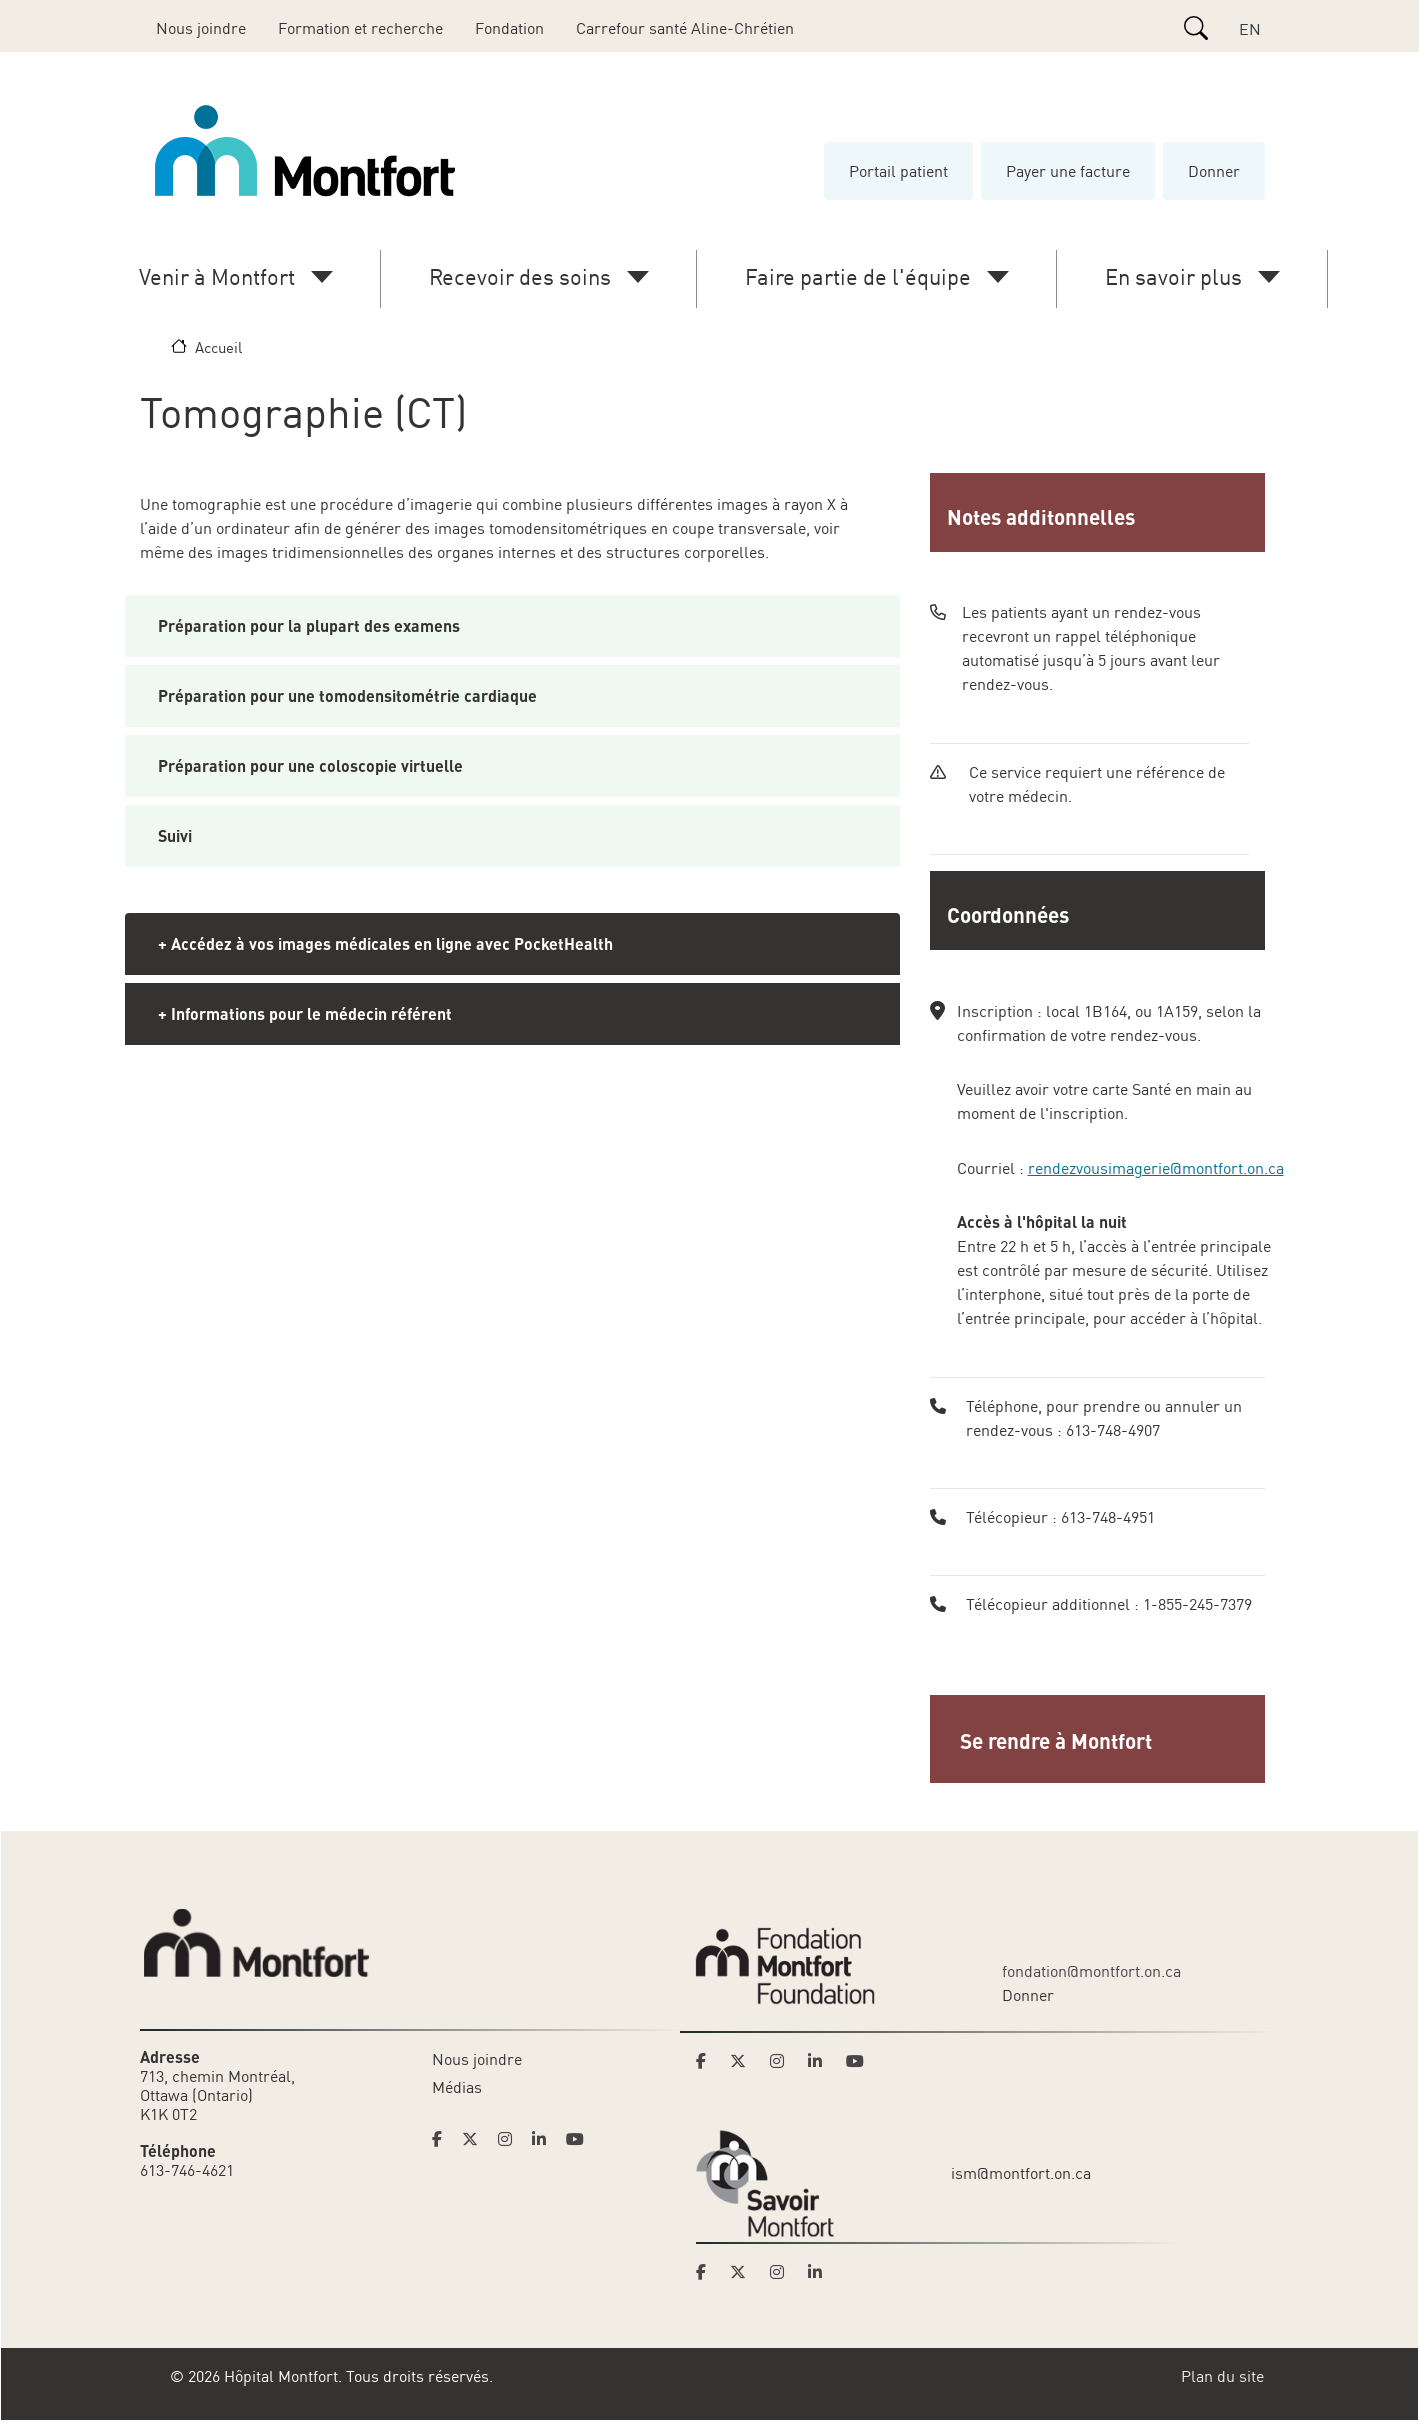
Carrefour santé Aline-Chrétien (685, 28)
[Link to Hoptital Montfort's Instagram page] (511, 2139)
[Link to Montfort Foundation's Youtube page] (857, 2061)
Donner (1214, 171)
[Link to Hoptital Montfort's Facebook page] (443, 2139)
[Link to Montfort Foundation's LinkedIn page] (821, 2061)
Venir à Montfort (217, 276)
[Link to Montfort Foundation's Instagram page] (783, 2061)
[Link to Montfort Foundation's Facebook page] (707, 2061)
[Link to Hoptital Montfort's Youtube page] (577, 2139)
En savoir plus (1173, 276)
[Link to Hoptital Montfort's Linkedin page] (545, 2139)
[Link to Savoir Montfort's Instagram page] (783, 2272)
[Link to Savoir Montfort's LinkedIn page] (821, 2272)
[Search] (1196, 28)
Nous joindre (201, 28)
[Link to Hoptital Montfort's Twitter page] (476, 2139)
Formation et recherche (360, 28)
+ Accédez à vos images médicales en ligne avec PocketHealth (385, 943)
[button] (1099, 1739)
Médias (457, 2087)
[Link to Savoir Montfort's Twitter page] (744, 2272)
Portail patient (898, 171)
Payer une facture (1068, 171)
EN (1250, 29)
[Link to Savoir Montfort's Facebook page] (707, 2272)
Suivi (175, 835)
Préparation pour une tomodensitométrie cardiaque (347, 695)
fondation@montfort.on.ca (1091, 1971)
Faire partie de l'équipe (858, 276)
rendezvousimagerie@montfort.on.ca (1156, 1168)
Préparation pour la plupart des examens (309, 625)
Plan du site (1222, 2376)
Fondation (509, 28)
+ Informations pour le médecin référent (305, 1013)
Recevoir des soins (520, 276)
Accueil (218, 347)
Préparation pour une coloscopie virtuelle (310, 765)
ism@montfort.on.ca (1021, 2173)
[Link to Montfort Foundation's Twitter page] (744, 2061)
